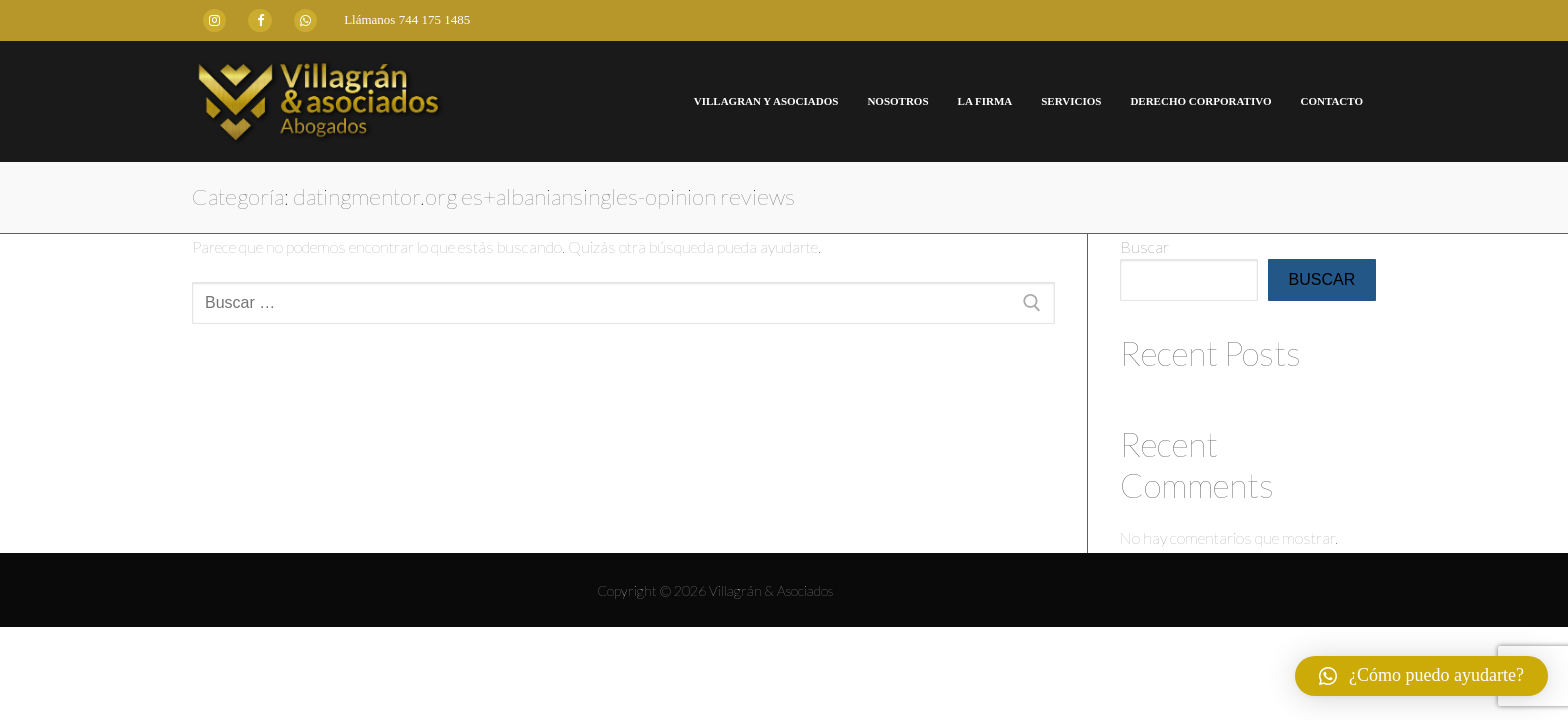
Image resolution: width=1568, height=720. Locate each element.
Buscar (1144, 246)
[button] (1421, 676)
